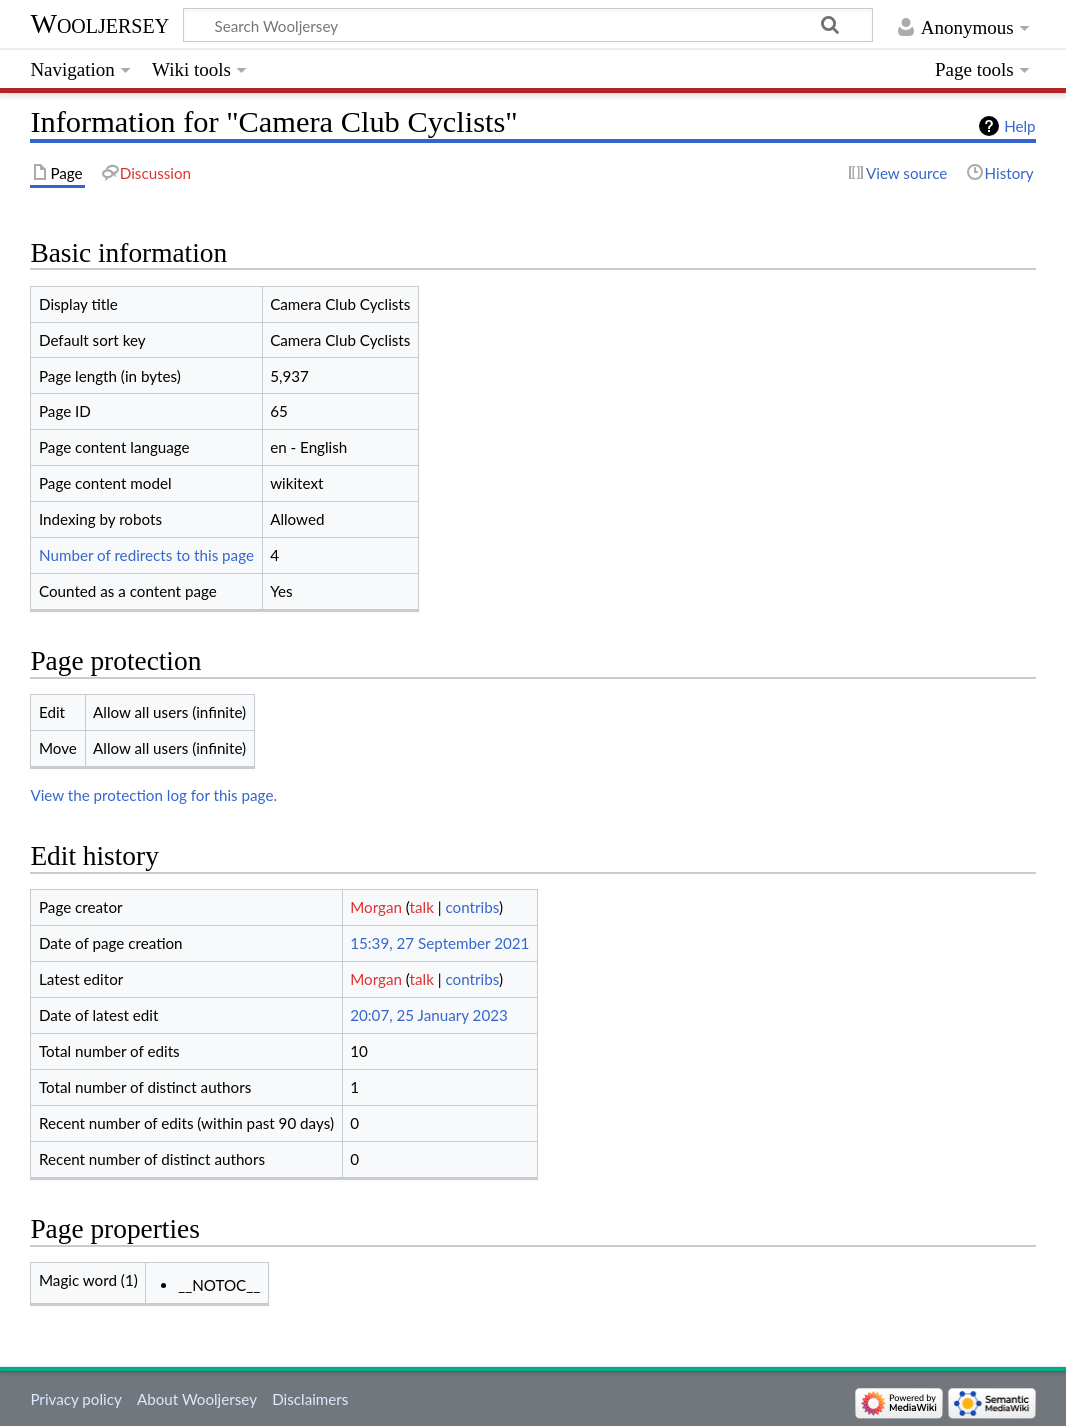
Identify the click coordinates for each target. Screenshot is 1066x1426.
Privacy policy (75, 1399)
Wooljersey (99, 23)
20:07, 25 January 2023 (429, 1015)
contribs (471, 907)
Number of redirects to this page (146, 555)
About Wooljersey (197, 1399)
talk (422, 907)
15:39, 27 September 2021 (439, 943)
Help (1019, 126)
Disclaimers (310, 1399)
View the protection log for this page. (153, 795)
